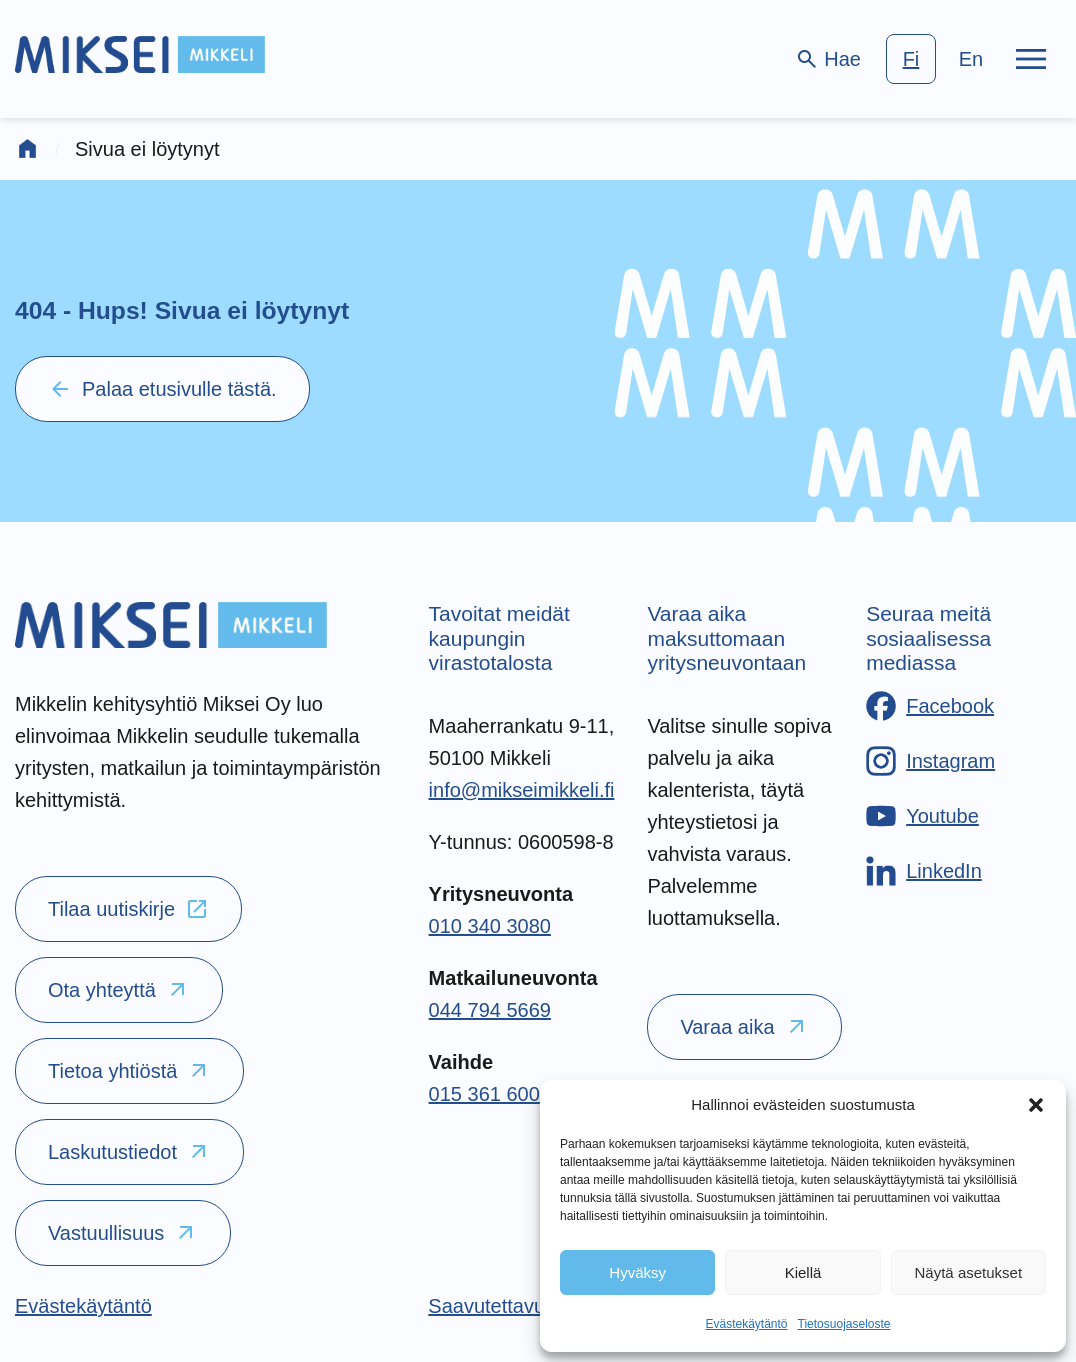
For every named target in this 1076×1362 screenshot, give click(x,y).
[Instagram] (930, 761)
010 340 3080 (490, 926)
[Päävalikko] (1031, 59)
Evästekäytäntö (746, 1324)
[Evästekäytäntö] (83, 1306)
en (971, 59)
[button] (1036, 1105)
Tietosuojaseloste (844, 1324)
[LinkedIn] (924, 871)
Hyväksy (637, 1272)
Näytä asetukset (969, 1272)
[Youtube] (922, 816)
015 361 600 (484, 1094)
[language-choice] (941, 59)
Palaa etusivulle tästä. (162, 389)
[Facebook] (930, 706)
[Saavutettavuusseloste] (528, 1306)
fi (911, 59)
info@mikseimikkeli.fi (522, 790)
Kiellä (803, 1272)
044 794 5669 (490, 1010)
